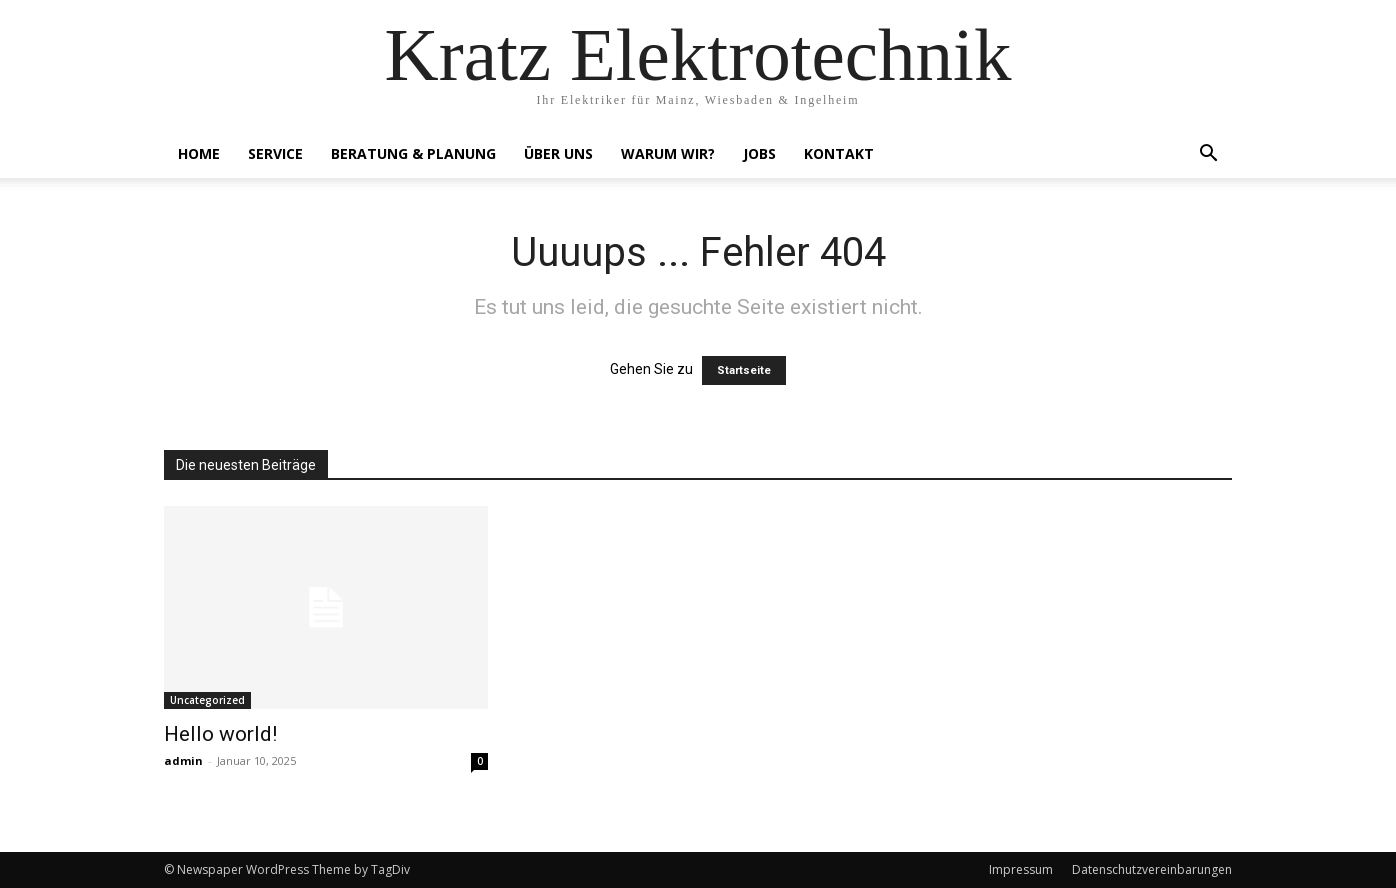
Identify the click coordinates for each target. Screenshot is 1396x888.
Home (199, 153)
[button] (1208, 155)
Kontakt (839, 153)
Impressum (1021, 869)
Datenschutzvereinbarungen (1152, 869)
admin (183, 760)
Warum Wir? (668, 153)
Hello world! (220, 734)
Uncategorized (207, 700)
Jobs (759, 153)
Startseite (744, 370)
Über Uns (558, 153)
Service (275, 153)
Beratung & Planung (413, 153)
